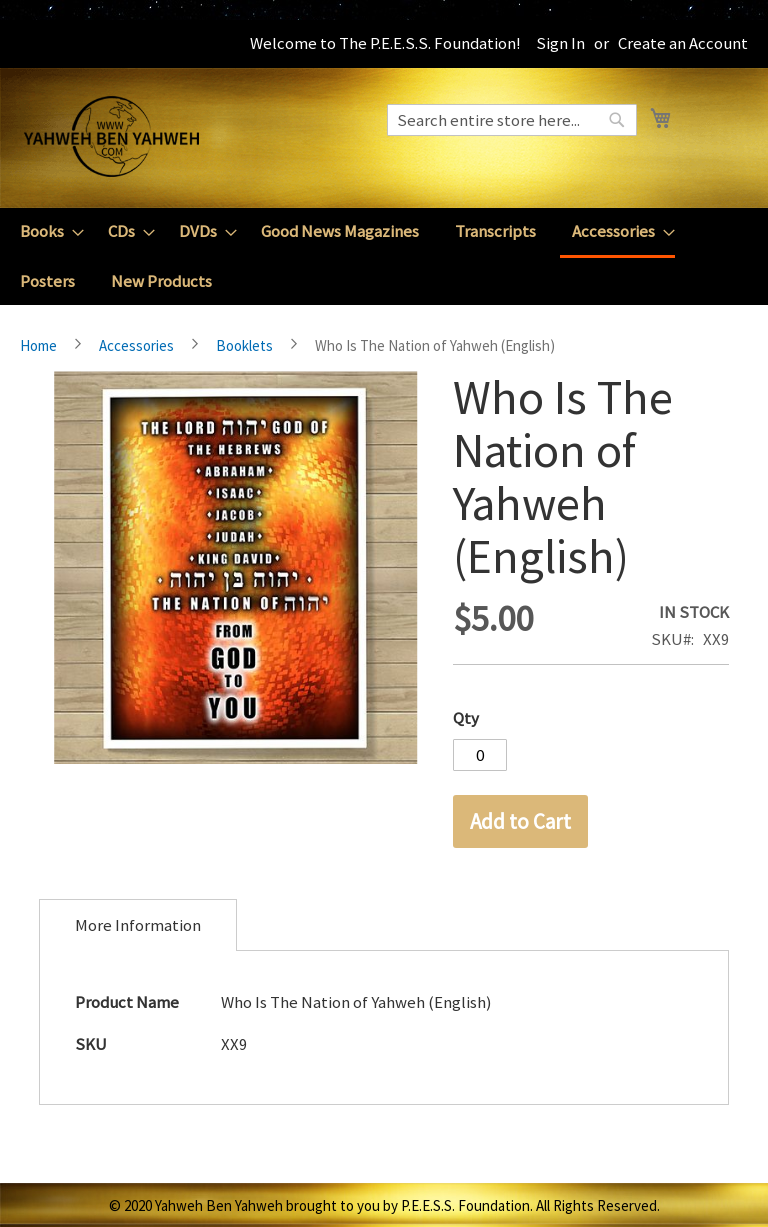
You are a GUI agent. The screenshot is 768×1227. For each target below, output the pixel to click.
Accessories (136, 345)
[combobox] (512, 120)
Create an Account (683, 43)
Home (38, 345)
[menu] (384, 256)
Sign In (560, 43)
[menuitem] (46, 231)
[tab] (138, 925)
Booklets (244, 345)
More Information (138, 925)
